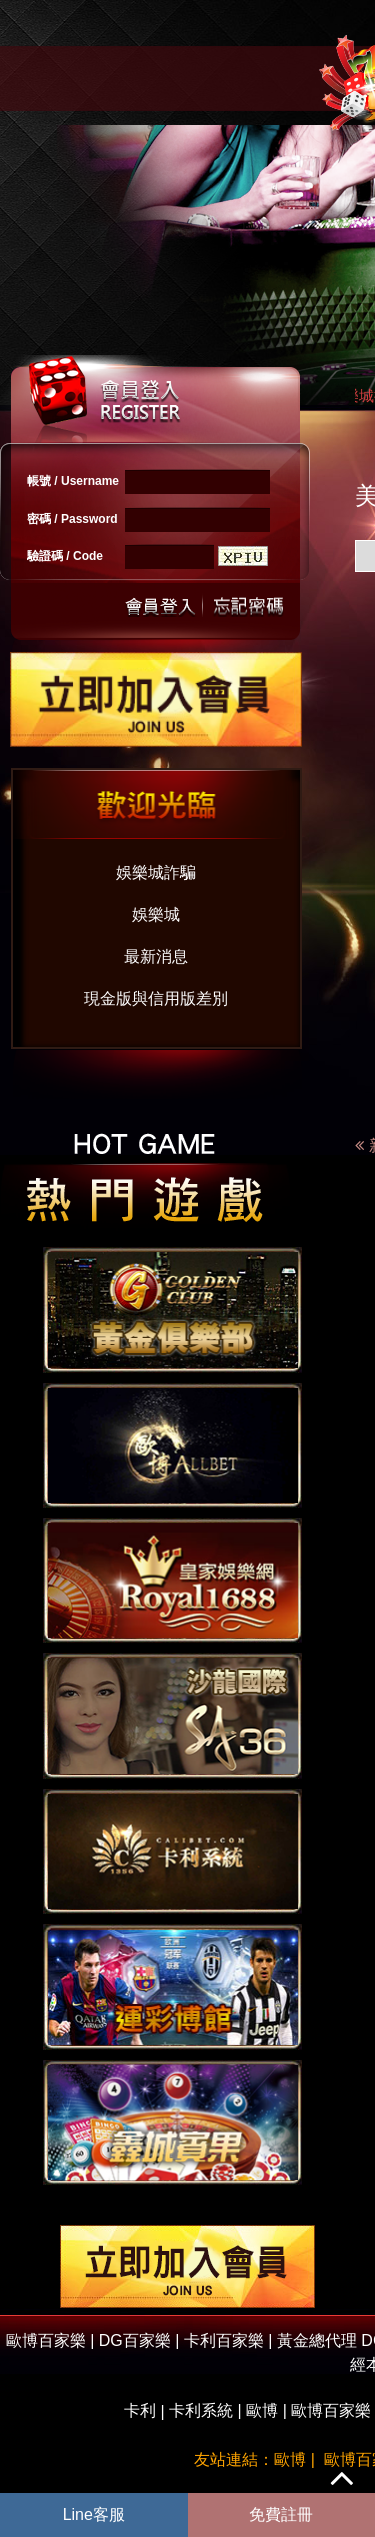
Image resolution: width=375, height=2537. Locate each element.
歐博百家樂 (331, 2410)
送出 (161, 604)
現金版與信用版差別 (156, 998)
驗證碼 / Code (65, 556)
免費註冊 (281, 2514)
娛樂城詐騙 (156, 872)
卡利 (140, 2410)
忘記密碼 (243, 604)
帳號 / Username (73, 481)
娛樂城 (156, 914)
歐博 (262, 2410)
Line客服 (94, 2514)
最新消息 (156, 956)
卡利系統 (201, 2410)
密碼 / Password (72, 519)
